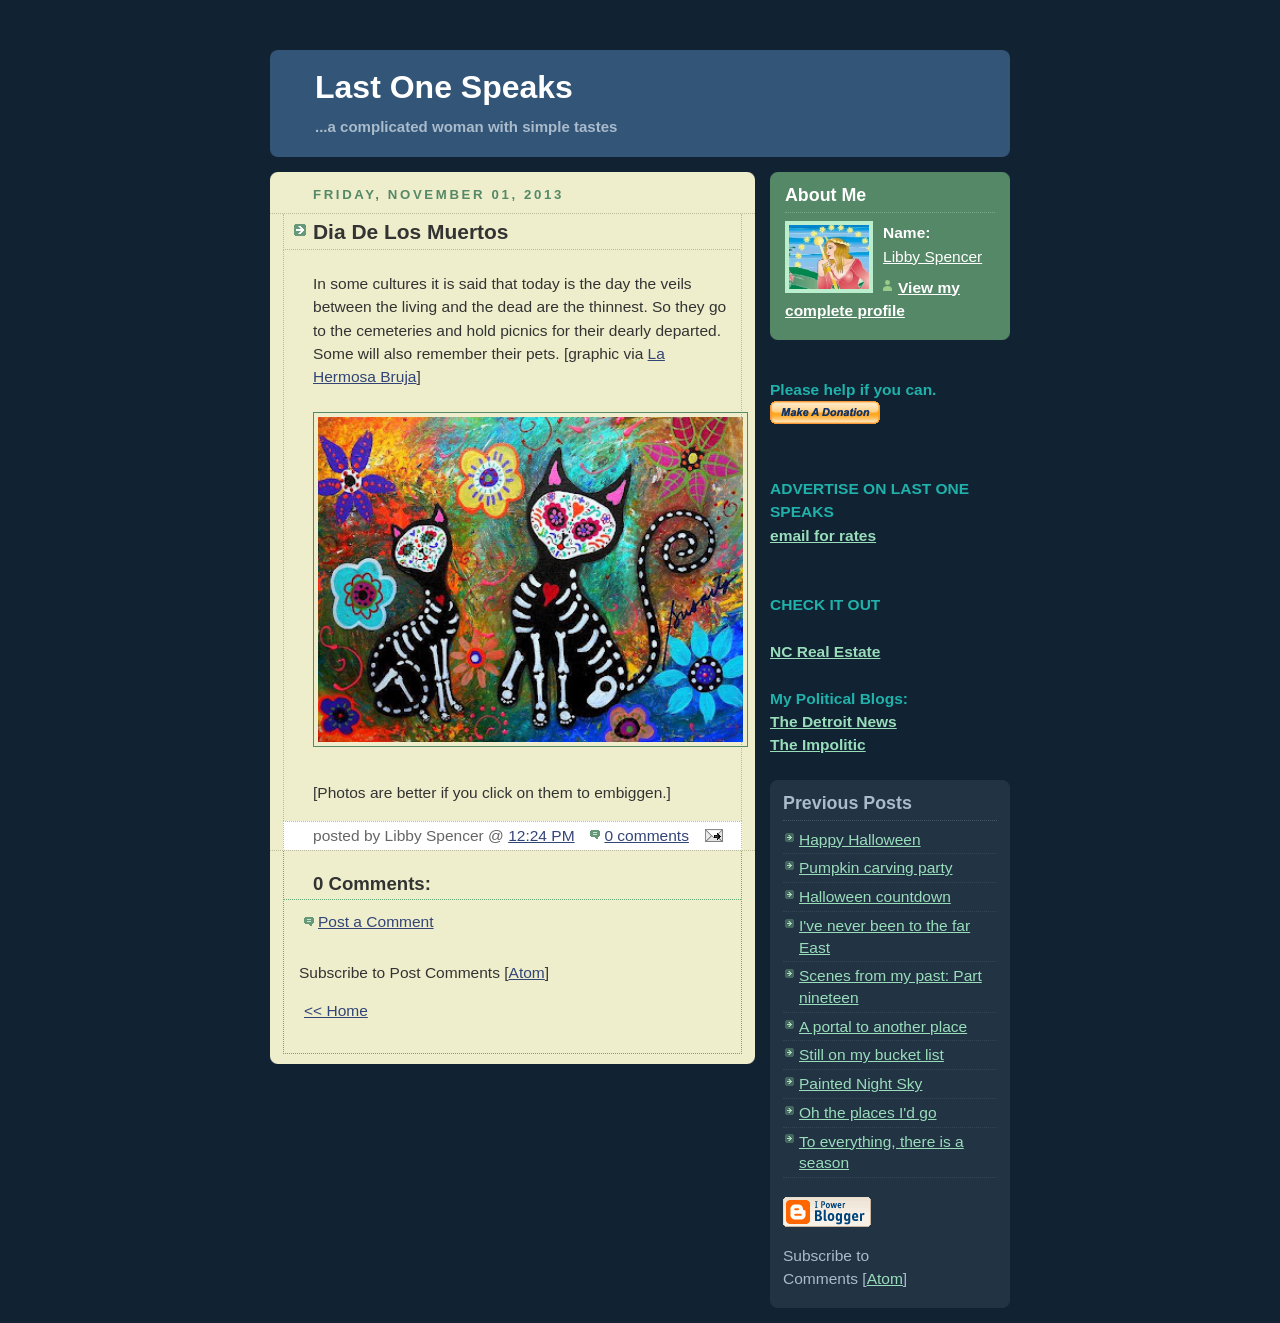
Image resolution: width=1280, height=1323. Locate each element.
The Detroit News (833, 721)
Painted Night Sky (860, 1083)
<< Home (336, 1010)
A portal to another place (883, 1026)
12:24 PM (541, 835)
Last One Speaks (444, 87)
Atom (527, 972)
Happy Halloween (860, 839)
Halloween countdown (875, 896)
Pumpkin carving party (876, 867)
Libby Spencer (932, 256)
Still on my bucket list (871, 1054)
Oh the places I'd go (868, 1112)
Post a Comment (376, 921)
